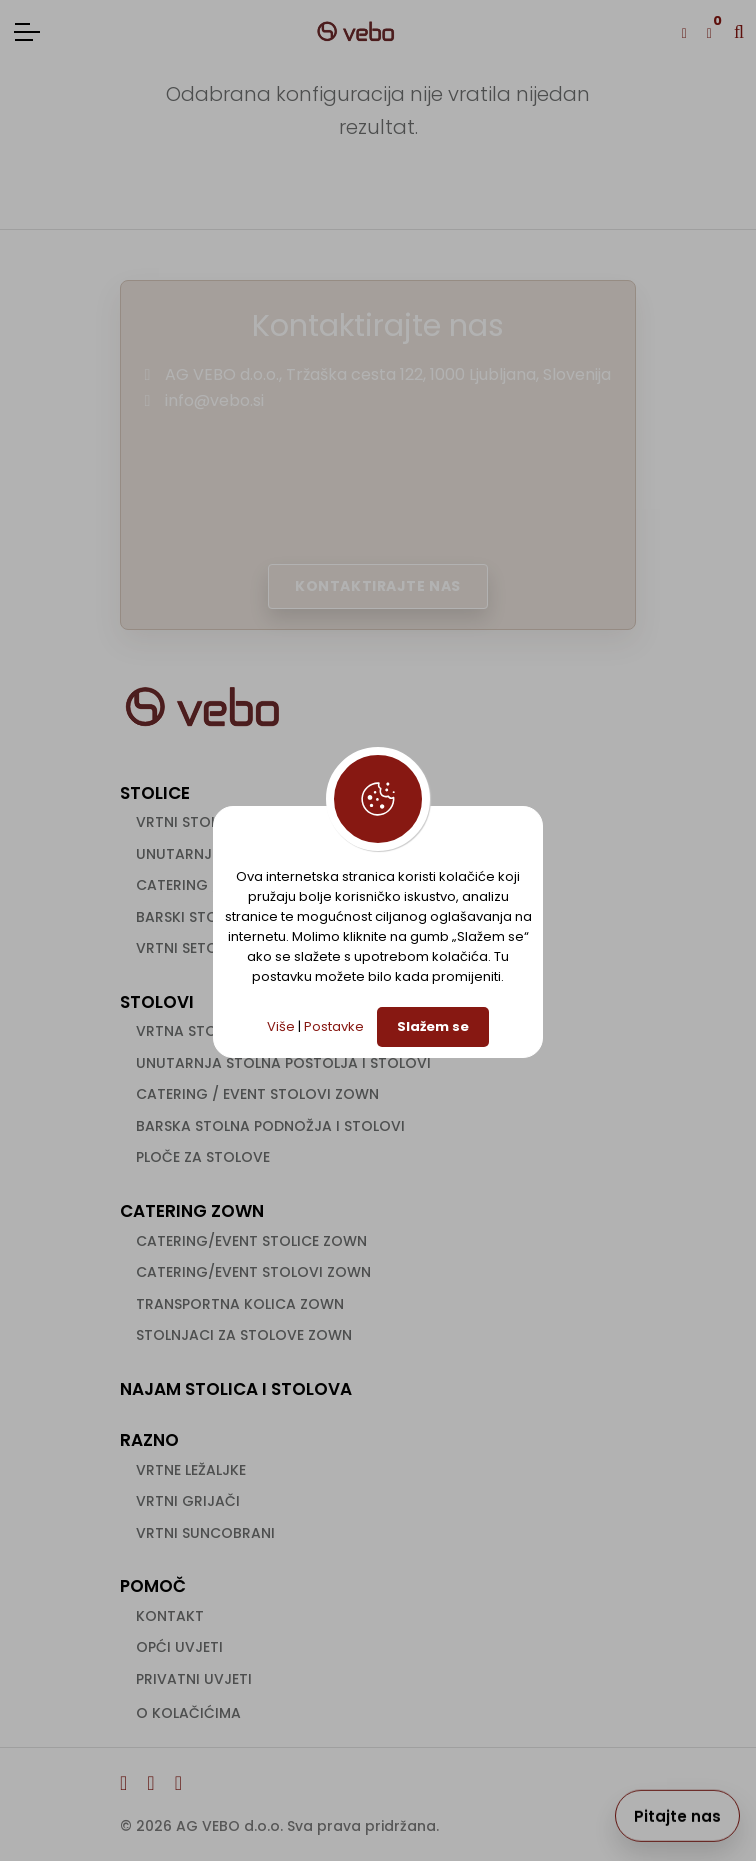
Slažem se (433, 1026)
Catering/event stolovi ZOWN (253, 1272)
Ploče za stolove (203, 1157)
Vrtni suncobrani (205, 1533)
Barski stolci (187, 917)
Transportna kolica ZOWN (240, 1304)
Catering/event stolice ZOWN (251, 1241)
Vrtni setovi (184, 948)
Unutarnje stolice (208, 854)
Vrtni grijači (188, 1501)
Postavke (334, 1026)
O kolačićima (188, 1713)
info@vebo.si (214, 400)
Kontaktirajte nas (378, 586)
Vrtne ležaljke (191, 1470)
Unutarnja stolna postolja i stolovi (283, 1063)
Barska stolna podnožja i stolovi (270, 1126)
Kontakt (170, 1616)
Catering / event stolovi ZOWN (257, 1094)
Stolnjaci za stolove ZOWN (244, 1335)
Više (281, 1026)
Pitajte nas (677, 1816)
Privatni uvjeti (194, 1679)
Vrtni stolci (184, 822)
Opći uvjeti (179, 1647)
